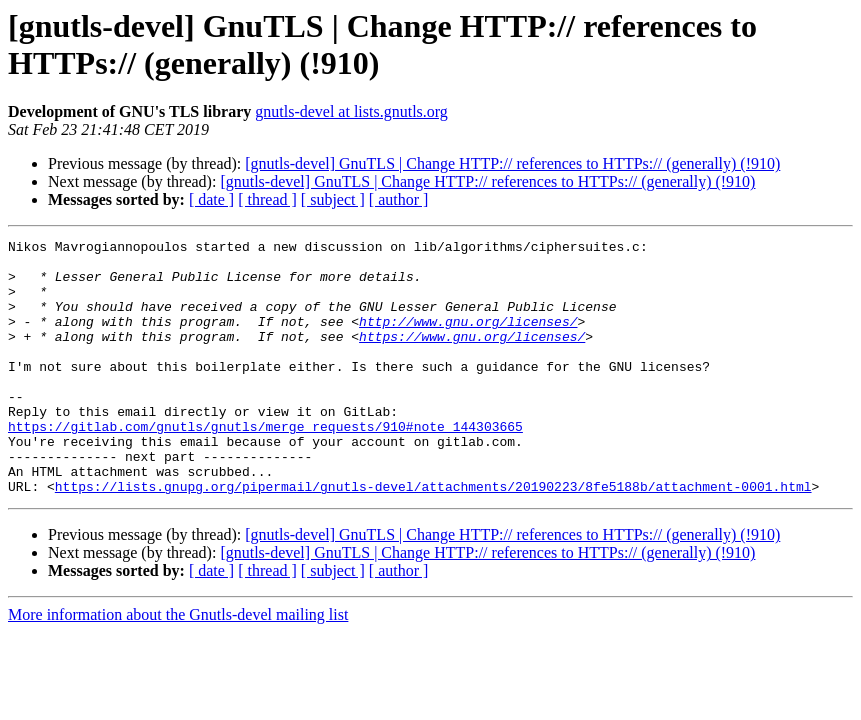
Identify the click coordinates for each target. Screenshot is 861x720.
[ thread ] (267, 199)
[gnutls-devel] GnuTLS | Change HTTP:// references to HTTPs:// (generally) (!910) (512, 163)
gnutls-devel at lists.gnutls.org (351, 111)
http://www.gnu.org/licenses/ (468, 339)
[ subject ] (333, 199)
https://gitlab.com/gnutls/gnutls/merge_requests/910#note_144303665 (265, 465)
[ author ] (399, 199)
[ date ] (211, 199)
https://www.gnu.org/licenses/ (472, 357)
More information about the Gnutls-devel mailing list (178, 665)
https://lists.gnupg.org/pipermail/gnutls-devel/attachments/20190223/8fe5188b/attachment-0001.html (433, 537)
